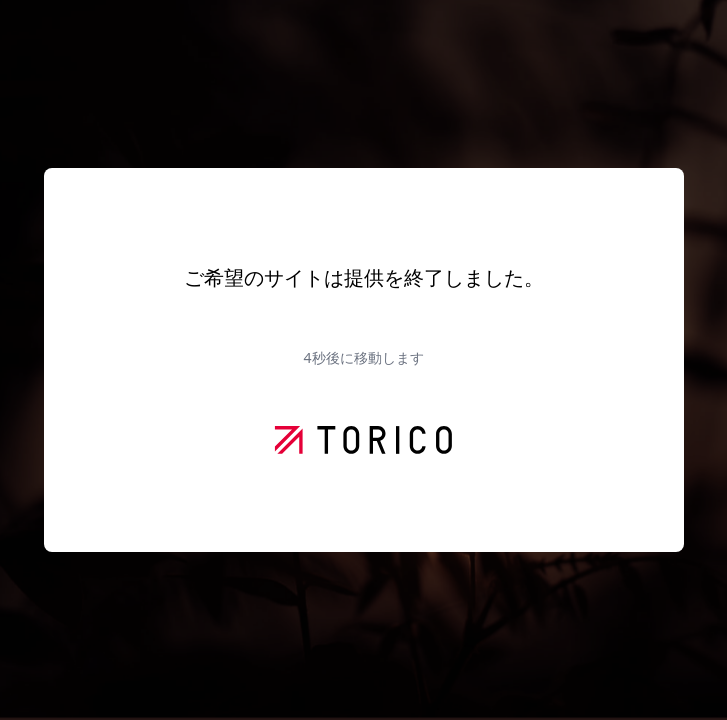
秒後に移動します (363, 357)
